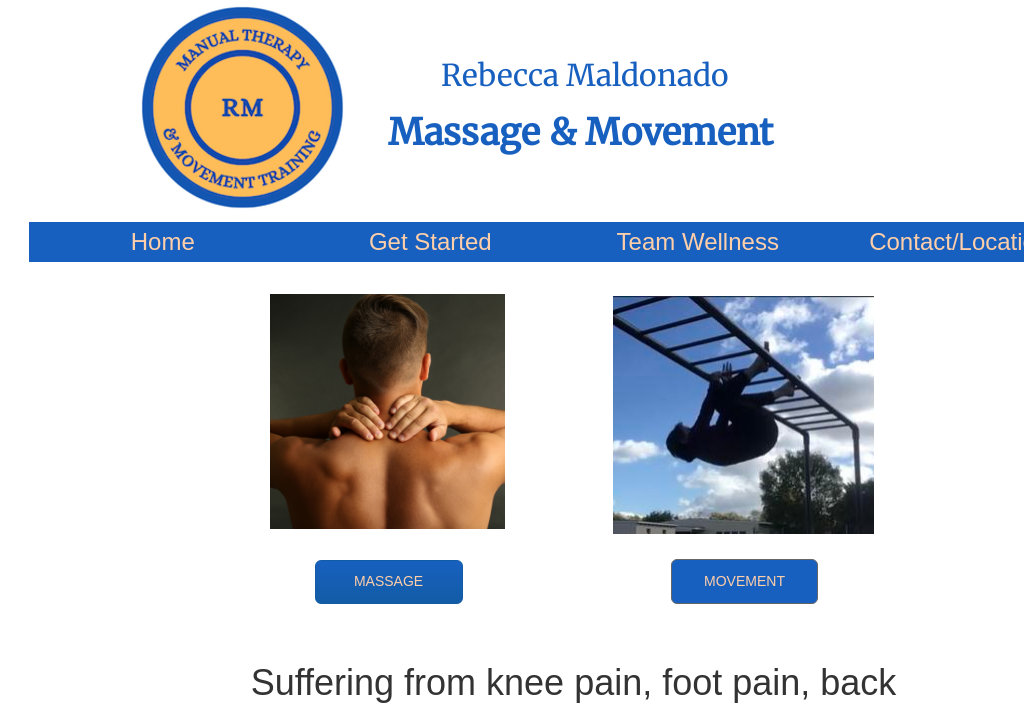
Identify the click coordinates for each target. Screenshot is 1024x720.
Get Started (430, 241)
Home (163, 241)
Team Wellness (698, 241)
